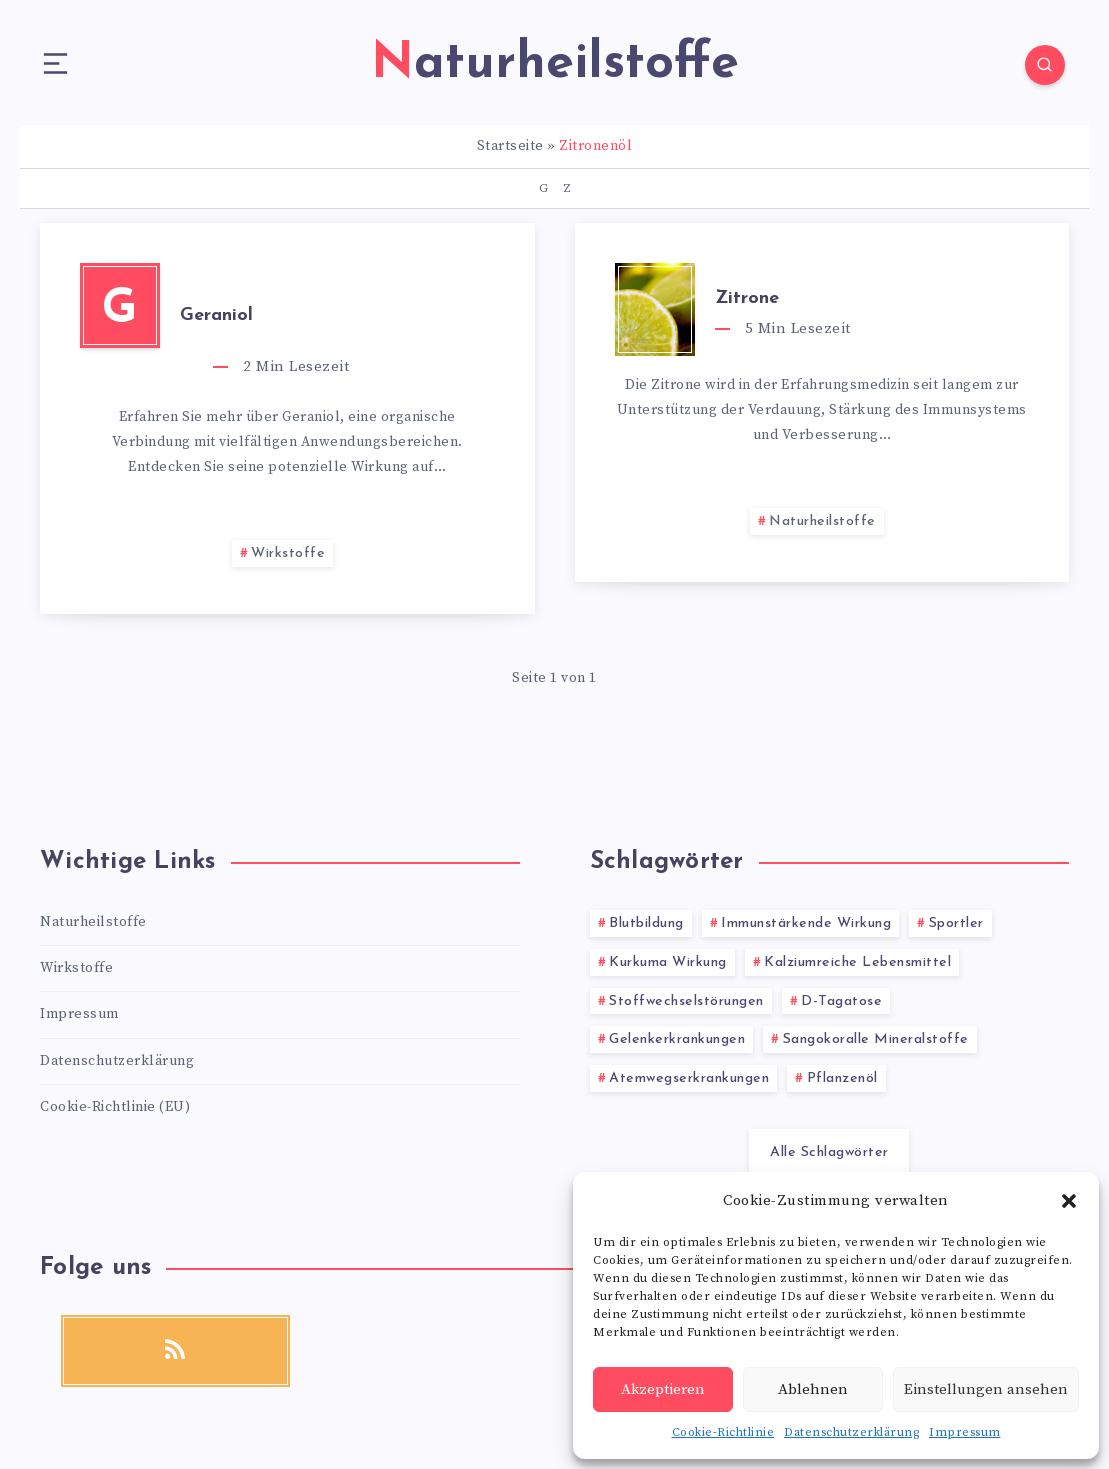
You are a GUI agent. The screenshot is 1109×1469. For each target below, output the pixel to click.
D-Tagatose (841, 1001)
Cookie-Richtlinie (723, 1432)
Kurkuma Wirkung (668, 962)
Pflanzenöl (842, 1078)
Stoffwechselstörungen (686, 1001)
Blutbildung (646, 923)
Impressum (965, 1432)
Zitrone (747, 298)
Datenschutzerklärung (851, 1432)
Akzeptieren (663, 1389)
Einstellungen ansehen (986, 1389)
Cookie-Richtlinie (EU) (115, 1107)
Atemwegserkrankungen (689, 1078)
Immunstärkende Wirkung (806, 923)
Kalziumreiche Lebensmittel (857, 962)
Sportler (956, 923)
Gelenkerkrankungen (677, 1039)
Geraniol (216, 315)
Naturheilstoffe (822, 521)
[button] (1069, 1201)
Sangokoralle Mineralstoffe (876, 1039)
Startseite (510, 146)
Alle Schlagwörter (829, 1152)
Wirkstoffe (288, 553)
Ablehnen (813, 1389)
